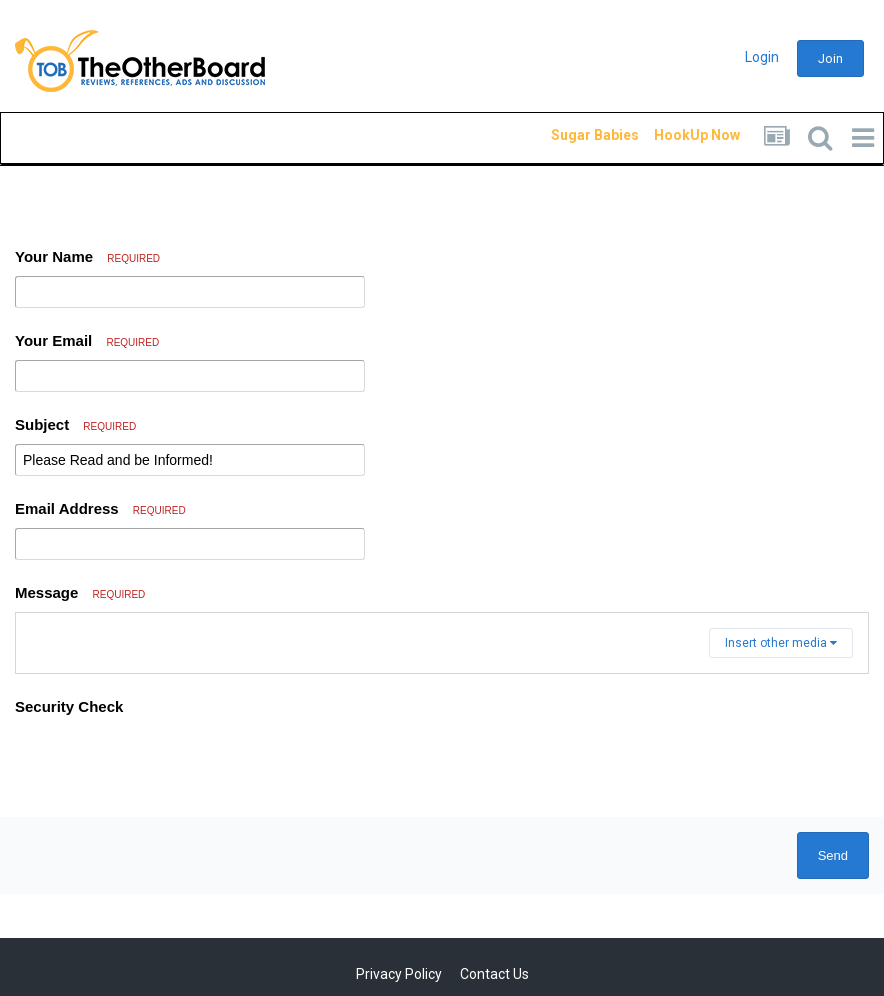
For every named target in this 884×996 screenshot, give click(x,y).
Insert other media (781, 643)
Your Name (87, 256)
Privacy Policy (399, 974)
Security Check (69, 706)
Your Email (87, 340)
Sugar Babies (571, 135)
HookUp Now (674, 135)
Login (762, 57)
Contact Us (494, 974)
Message (80, 592)
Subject (75, 424)
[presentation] (167, 763)
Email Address (100, 508)
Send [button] (833, 855)
